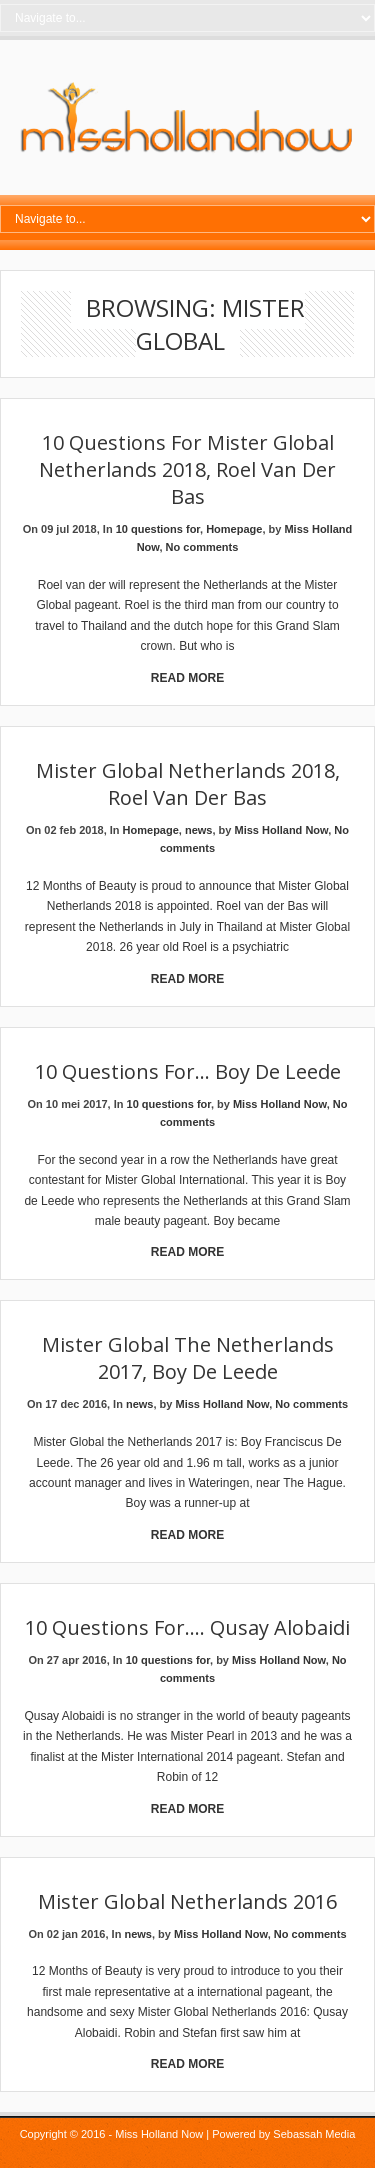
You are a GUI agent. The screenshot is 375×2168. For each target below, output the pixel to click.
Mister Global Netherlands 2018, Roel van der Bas (188, 784)
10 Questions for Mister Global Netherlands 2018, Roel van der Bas (187, 469)
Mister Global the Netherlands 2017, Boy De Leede (188, 1358)
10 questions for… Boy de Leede (188, 1071)
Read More (187, 678)
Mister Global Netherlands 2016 (187, 1901)
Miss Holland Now (281, 830)
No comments (202, 547)
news (199, 830)
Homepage (234, 529)
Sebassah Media (314, 2134)
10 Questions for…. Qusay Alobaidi (187, 1627)
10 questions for (158, 529)
